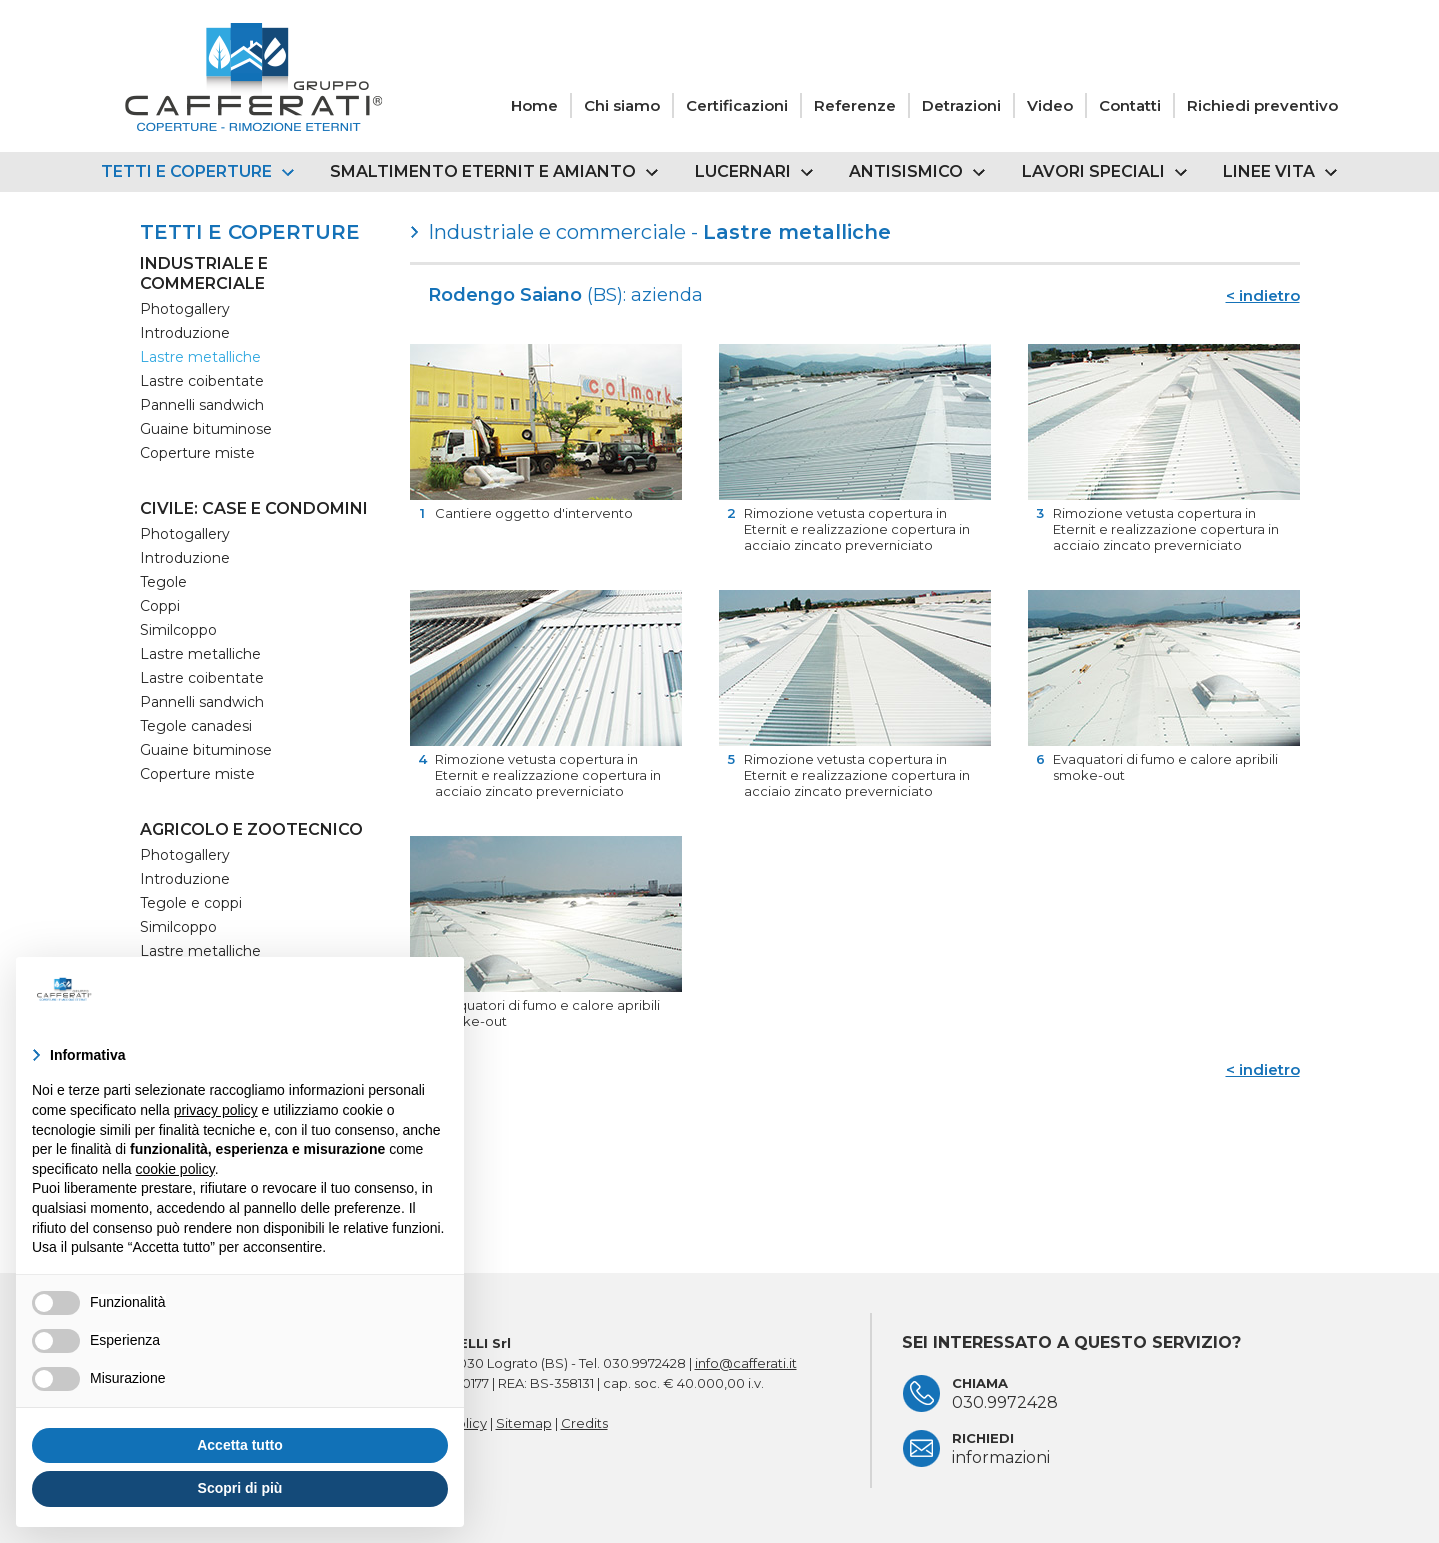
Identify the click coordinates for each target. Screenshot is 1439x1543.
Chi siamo (622, 105)
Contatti (1130, 105)
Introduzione (185, 333)
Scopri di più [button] (240, 1488)
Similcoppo (178, 630)
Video (1050, 105)
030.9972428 (644, 1363)
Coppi (160, 606)
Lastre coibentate (202, 381)
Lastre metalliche (200, 357)
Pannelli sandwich (202, 405)
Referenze (855, 105)
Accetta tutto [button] (240, 1445)
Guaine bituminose (206, 429)
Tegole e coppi (191, 903)
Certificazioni (737, 105)
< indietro (1263, 295)
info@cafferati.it (746, 1363)
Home (534, 105)
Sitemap (524, 1423)
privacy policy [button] (216, 1110)
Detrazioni (961, 105)
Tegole (163, 582)
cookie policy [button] (175, 1169)
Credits (584, 1423)
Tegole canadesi (196, 726)
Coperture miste (197, 453)
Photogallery (185, 309)
